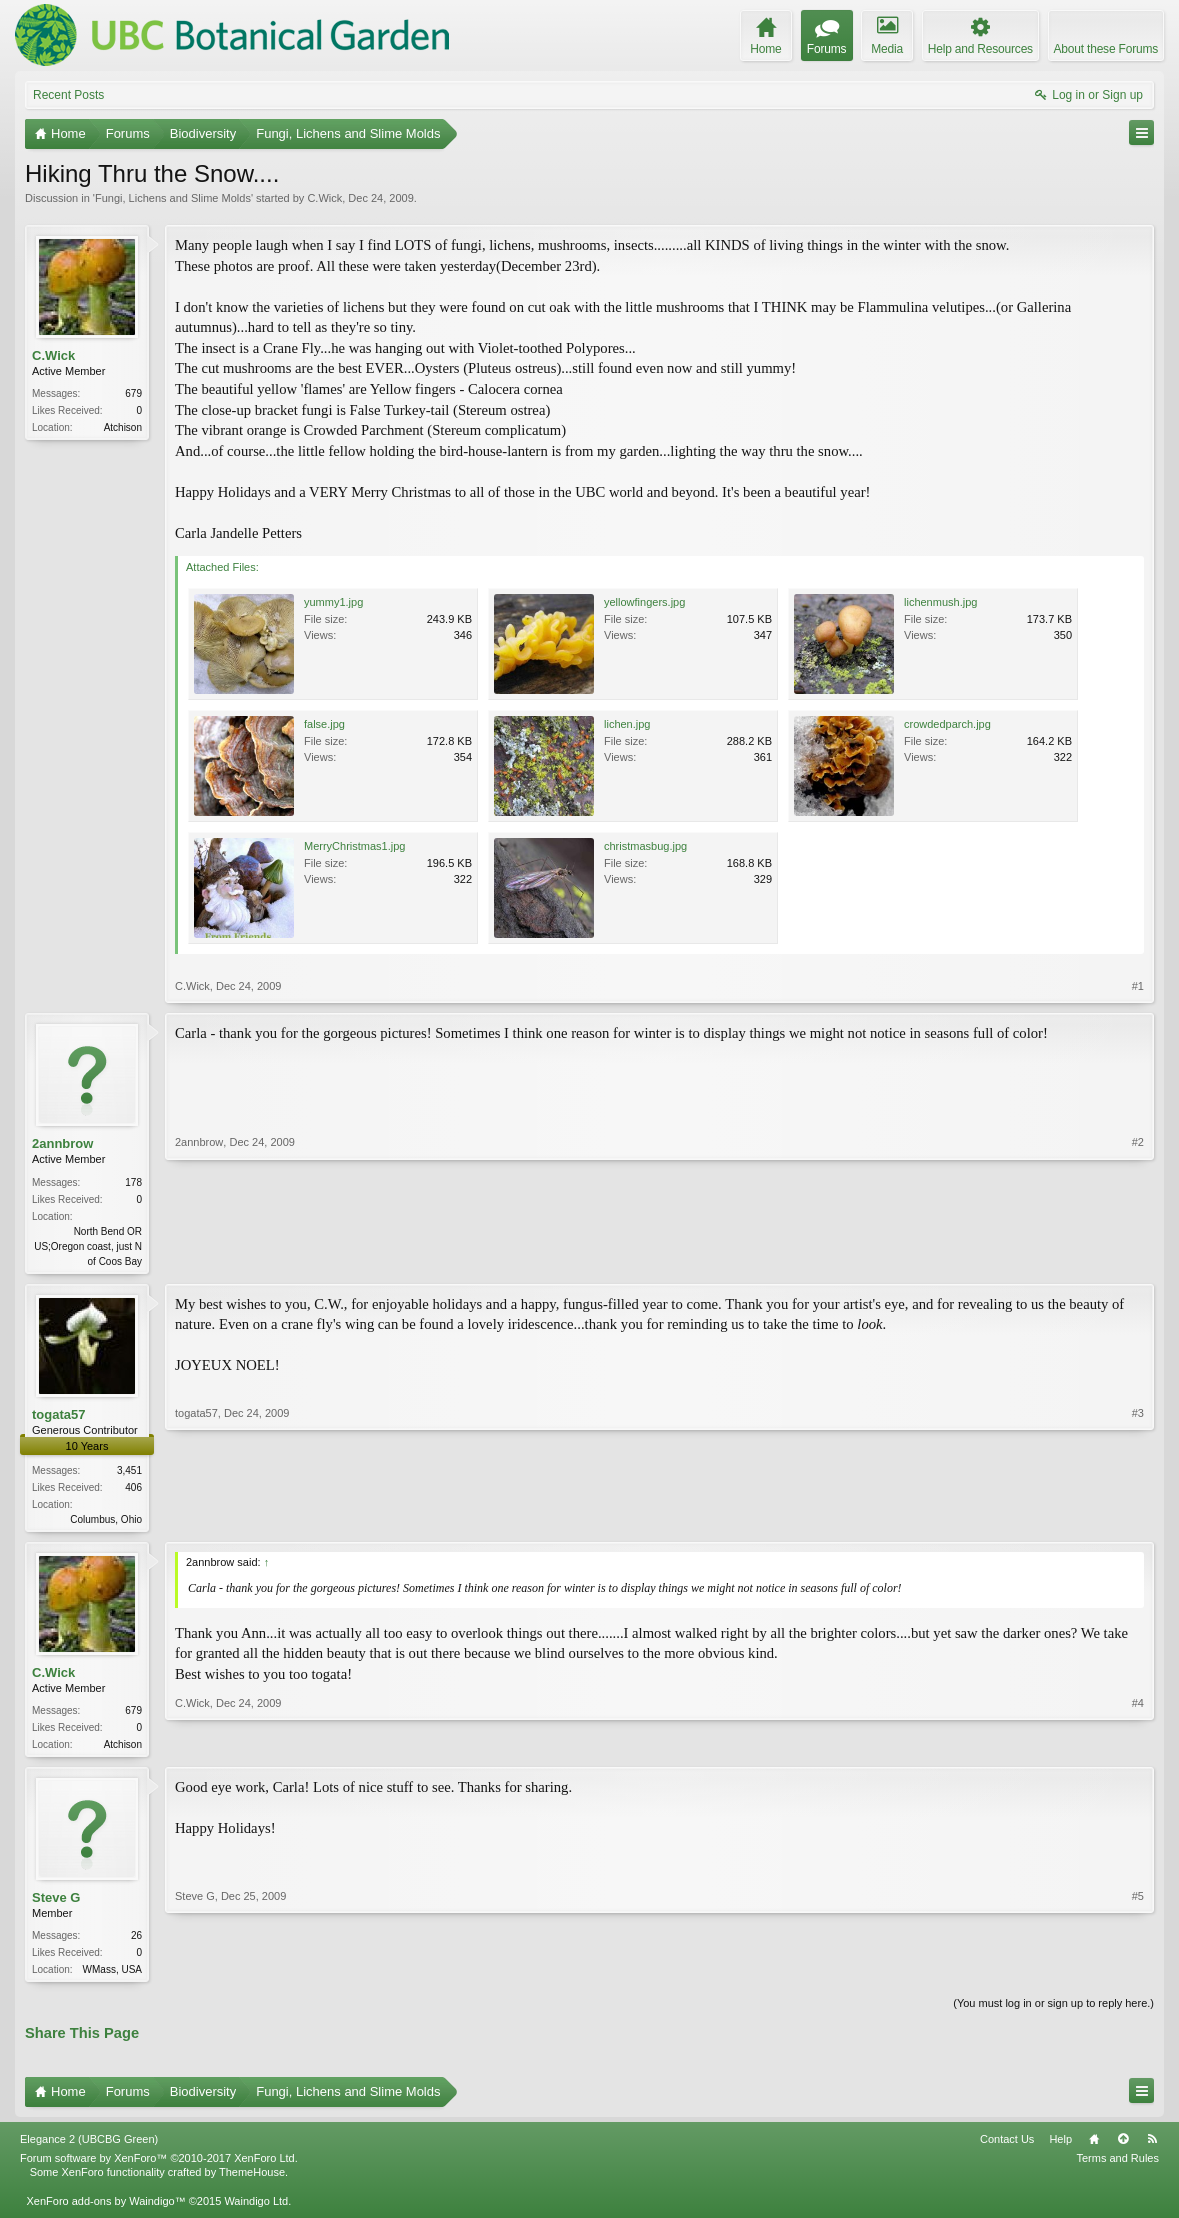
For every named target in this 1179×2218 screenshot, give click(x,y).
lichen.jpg (627, 724)
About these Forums (1106, 49)
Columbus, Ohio (106, 1521)
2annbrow (62, 1143)
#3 (1138, 1519)
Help (1060, 2146)
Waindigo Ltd (256, 2207)
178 (133, 1182)
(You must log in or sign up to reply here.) (1053, 2010)
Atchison (123, 427)
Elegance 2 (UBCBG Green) (89, 2146)
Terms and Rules (1117, 2165)
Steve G (56, 1902)
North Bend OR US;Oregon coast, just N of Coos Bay (88, 1246)
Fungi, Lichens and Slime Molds (173, 198)
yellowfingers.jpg (644, 602)
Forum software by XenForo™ (159, 2165)
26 (136, 1940)
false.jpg (324, 724)
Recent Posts (68, 95)
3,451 (129, 1472)
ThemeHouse (252, 2179)
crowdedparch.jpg (947, 724)
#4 (1138, 1745)
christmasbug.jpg (645, 846)
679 (133, 393)
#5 (1138, 1972)
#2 (1138, 1258)
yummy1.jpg (333, 602)
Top (1123, 2146)
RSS (1152, 2146)
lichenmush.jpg (940, 602)
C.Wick (324, 198)
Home (1094, 2146)
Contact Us (1007, 2146)
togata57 (58, 1416)
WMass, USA (112, 1974)
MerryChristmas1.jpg (354, 846)
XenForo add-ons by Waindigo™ (105, 2207)
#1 (1138, 986)
